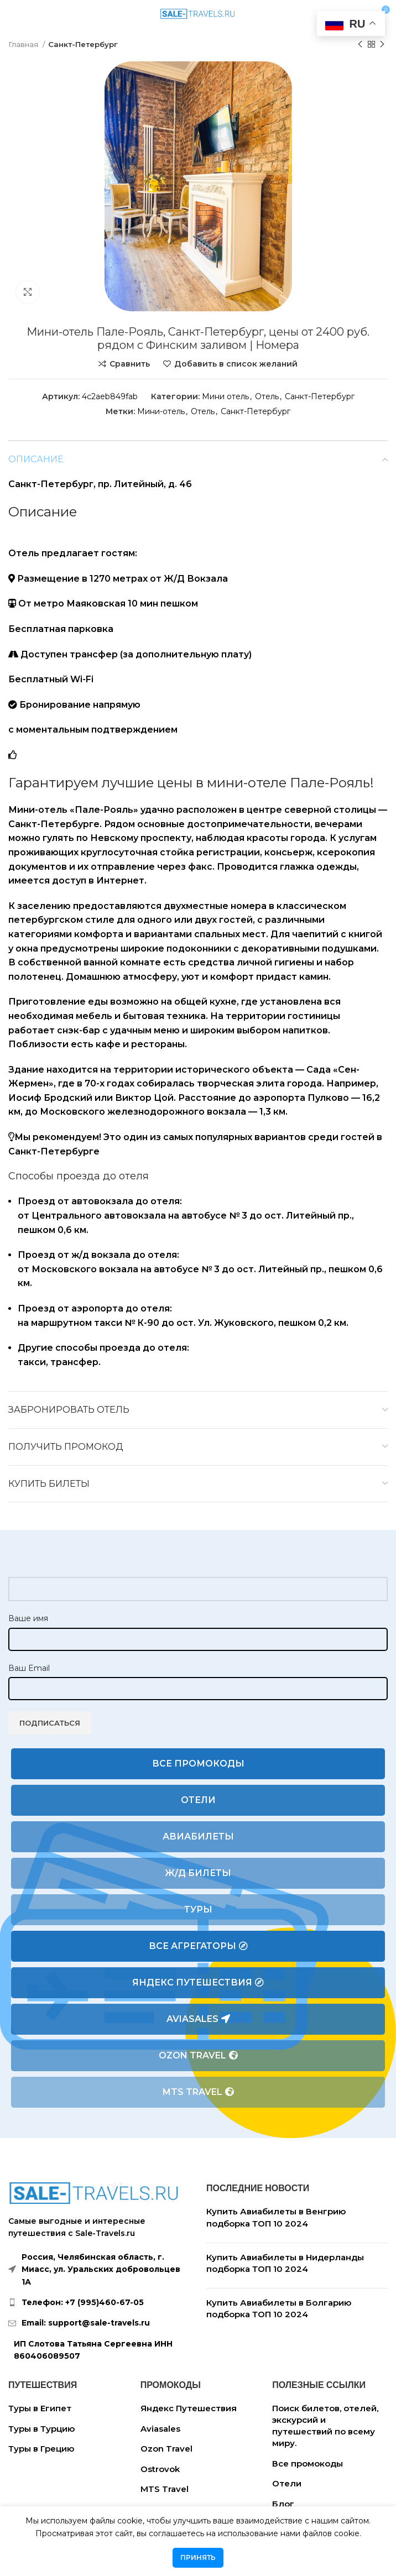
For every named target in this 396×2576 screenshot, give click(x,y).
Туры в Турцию (41, 2428)
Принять (198, 2557)
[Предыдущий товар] (360, 44)
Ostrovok (160, 2469)
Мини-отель (161, 411)
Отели (198, 1800)
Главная (24, 44)
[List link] (99, 2302)
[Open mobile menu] (13, 14)
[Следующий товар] (382, 44)
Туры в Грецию (41, 2448)
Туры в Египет (39, 2408)
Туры (198, 1909)
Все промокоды (198, 1763)
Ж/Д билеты (198, 1873)
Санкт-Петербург (83, 44)
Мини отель (225, 396)
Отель (267, 396)
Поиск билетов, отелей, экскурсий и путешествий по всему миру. (325, 2425)
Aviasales (198, 2019)
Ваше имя (28, 1618)
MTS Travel (198, 2092)
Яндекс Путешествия (198, 1983)
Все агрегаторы (198, 1946)
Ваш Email (29, 1668)
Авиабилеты (198, 1836)
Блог (283, 2504)
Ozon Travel (198, 2056)
